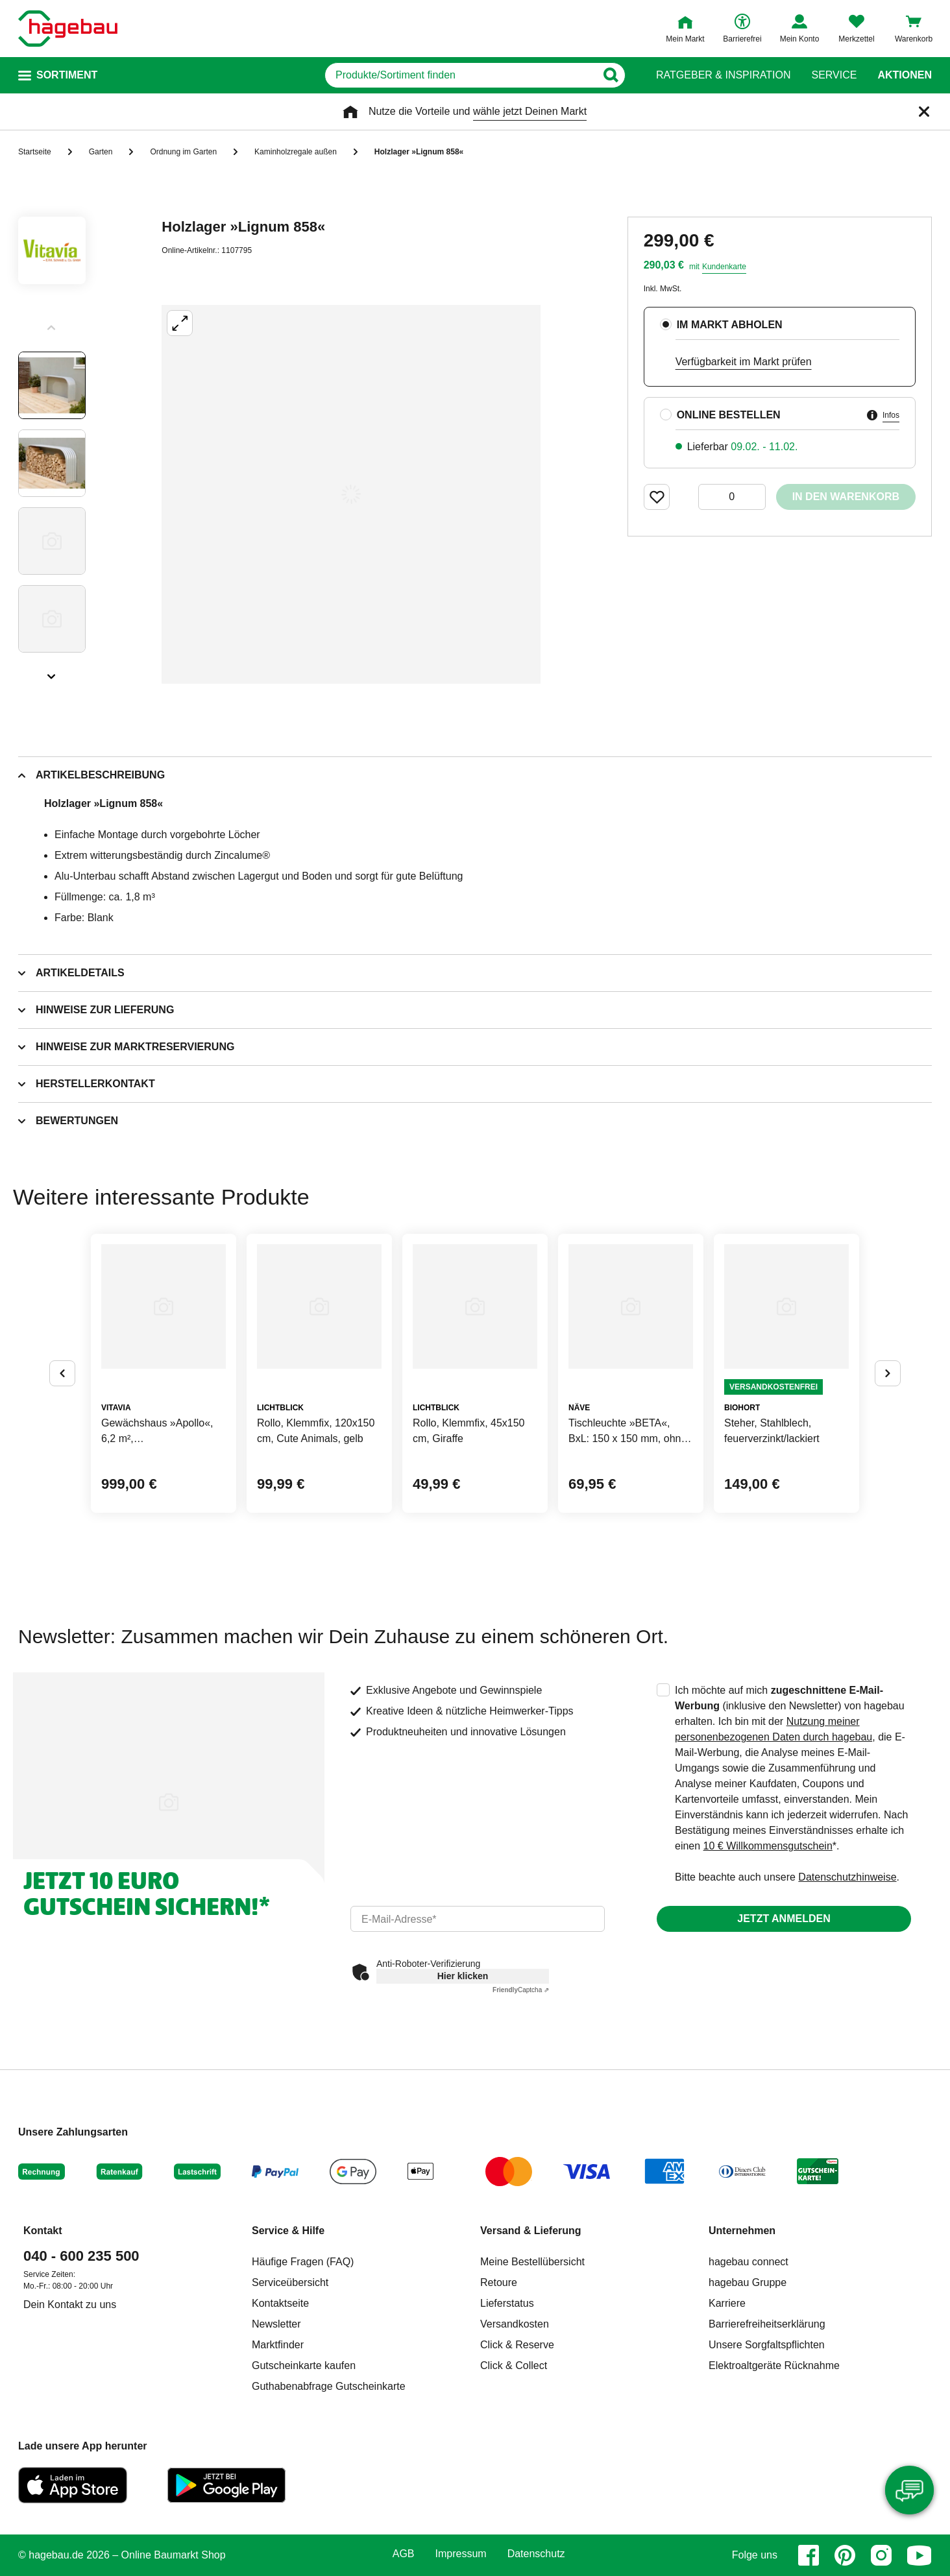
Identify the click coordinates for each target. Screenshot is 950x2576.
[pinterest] (844, 2555)
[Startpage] (67, 28)
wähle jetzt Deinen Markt (530, 111)
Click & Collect (513, 2365)
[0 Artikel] (732, 497)
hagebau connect (748, 2261)
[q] (460, 75)
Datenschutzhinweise (847, 1877)
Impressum (461, 2554)
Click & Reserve (517, 2344)
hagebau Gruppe (747, 2282)
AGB (404, 2554)
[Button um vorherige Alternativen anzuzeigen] (62, 1373)
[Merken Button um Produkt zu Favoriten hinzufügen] (657, 497)
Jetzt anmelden (783, 1918)
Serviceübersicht (290, 2282)
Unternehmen (742, 2230)
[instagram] (881, 2555)
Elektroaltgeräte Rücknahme (774, 2365)
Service (834, 75)
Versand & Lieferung (530, 2230)
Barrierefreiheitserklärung (767, 2323)
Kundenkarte (724, 266)
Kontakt (42, 2230)
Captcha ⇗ (521, 1989)
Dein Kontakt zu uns (69, 2304)
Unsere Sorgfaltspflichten (767, 2344)
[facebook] (808, 2555)
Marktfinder (278, 2344)
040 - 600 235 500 (81, 2256)
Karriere (727, 2303)
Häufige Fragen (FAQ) (303, 2261)
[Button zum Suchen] (610, 75)
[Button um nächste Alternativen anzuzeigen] (888, 1373)
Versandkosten (514, 2323)
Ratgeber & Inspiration (723, 75)
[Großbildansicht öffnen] (351, 494)
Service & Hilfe (288, 2230)
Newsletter (276, 2323)
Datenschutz (536, 2554)
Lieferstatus (507, 2303)
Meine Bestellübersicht (532, 2261)
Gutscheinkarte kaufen (304, 2365)
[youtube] (919, 2555)
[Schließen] (924, 111)
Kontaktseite (280, 2303)
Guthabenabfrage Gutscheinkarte (329, 2386)
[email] (477, 1919)
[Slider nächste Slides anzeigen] (52, 672)
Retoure (498, 2282)
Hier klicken (463, 1976)
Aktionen (904, 75)
